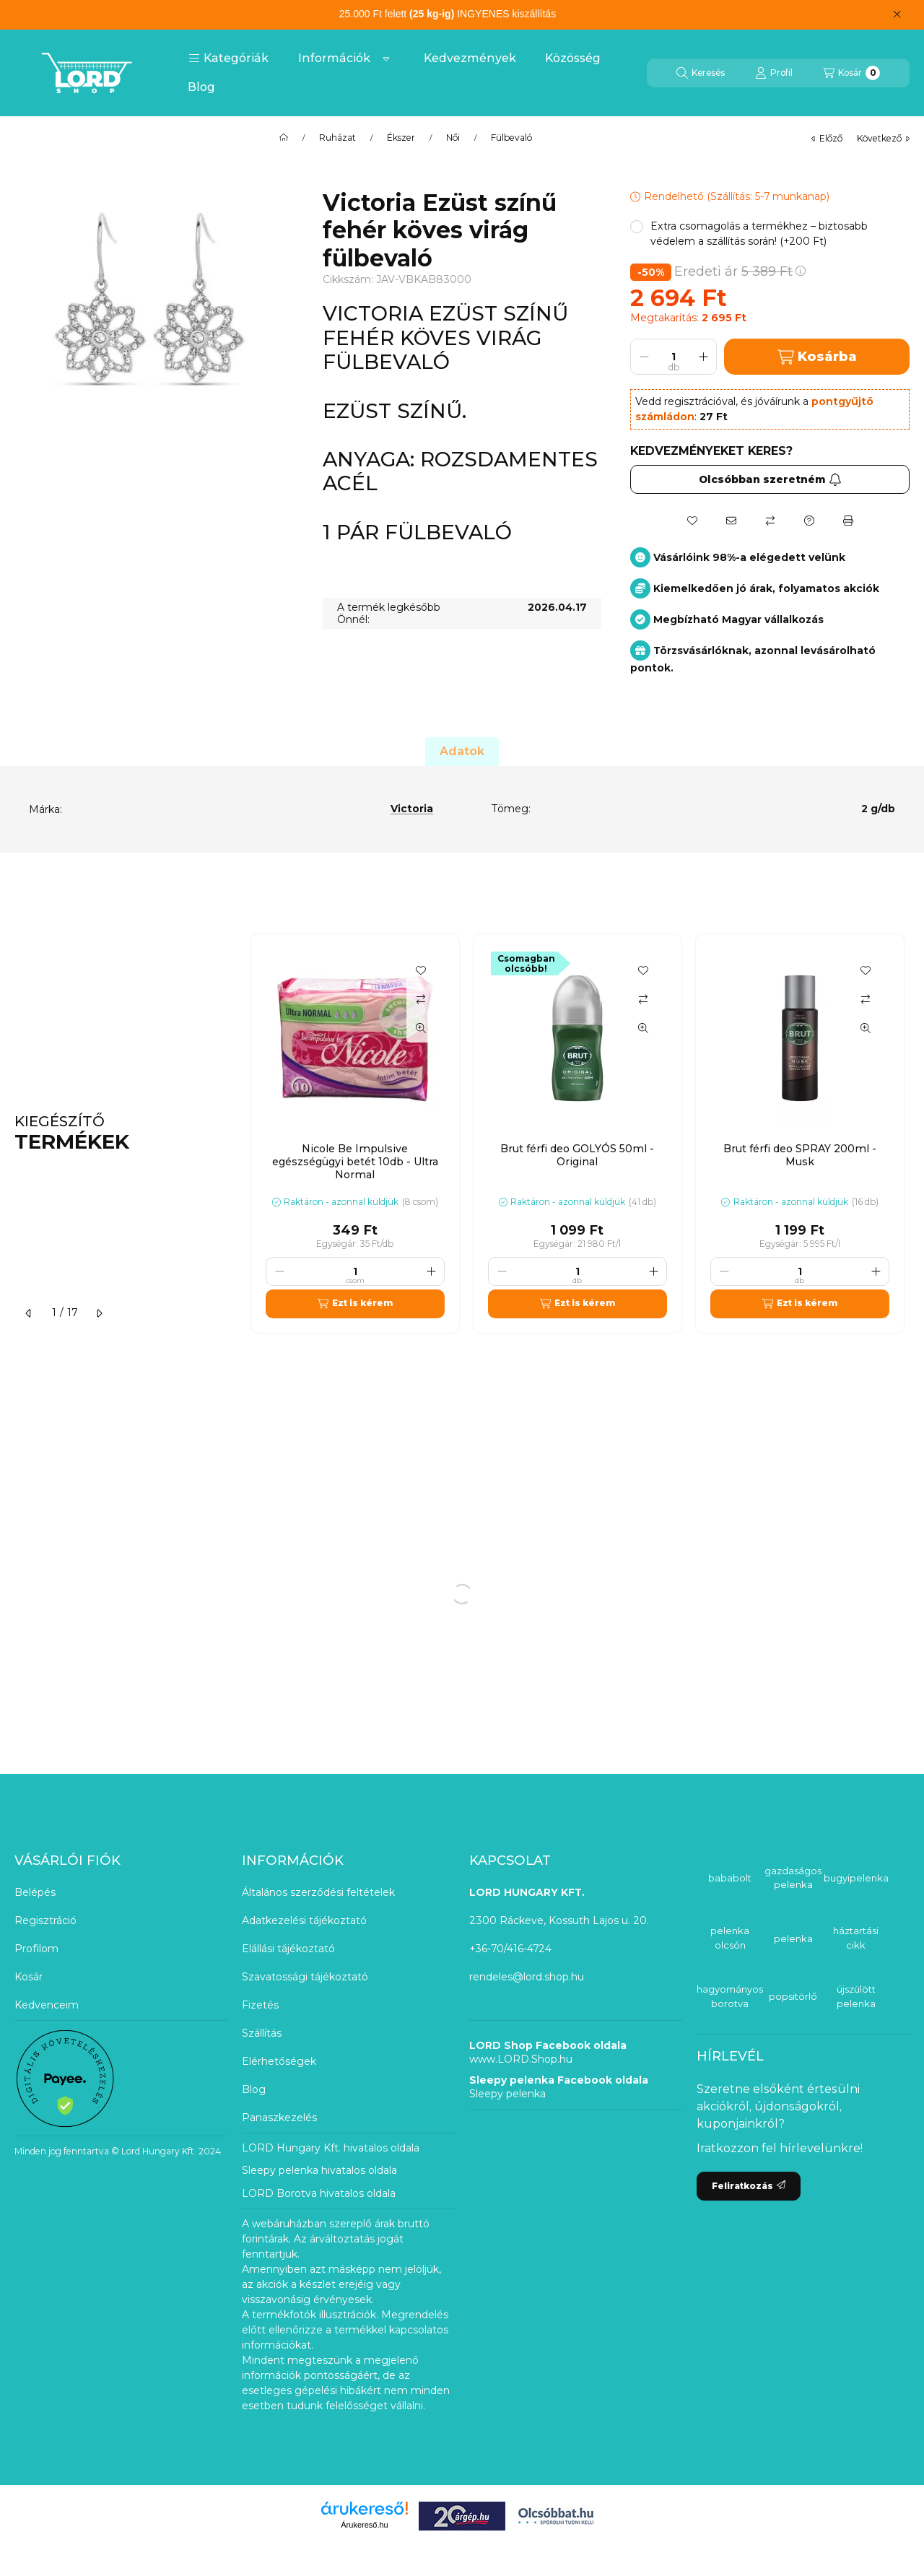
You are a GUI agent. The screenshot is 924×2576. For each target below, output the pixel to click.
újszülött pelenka (856, 1996)
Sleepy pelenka (507, 2093)
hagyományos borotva (730, 1996)
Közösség (573, 58)
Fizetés (260, 2004)
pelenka (793, 1938)
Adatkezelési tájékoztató (304, 1920)
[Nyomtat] (848, 520)
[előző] (28, 1313)
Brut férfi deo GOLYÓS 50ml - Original (577, 1155)
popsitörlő (793, 1996)
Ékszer (401, 138)
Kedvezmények (470, 58)
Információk (334, 58)
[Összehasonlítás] (770, 520)
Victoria (412, 809)
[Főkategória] (283, 138)
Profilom (36, 1948)
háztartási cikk (856, 1938)
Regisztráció (45, 1920)
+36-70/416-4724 (510, 1948)
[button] (228, 58)
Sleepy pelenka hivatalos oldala (319, 2170)
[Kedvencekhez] (692, 520)
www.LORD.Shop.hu (520, 2059)
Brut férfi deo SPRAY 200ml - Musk (799, 1155)
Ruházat (337, 138)
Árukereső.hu (364, 2524)
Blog (201, 87)
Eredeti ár (740, 271)
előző (826, 138)
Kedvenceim (46, 2004)
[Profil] (773, 72)
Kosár (28, 1976)
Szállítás (262, 2033)
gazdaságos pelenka (792, 1878)
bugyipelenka (856, 1878)
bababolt (729, 1878)
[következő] (98, 1313)
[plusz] (703, 356)
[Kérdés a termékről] (809, 520)
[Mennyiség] (673, 356)
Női (453, 138)
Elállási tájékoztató (288, 1948)
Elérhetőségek (279, 2061)
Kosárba (817, 357)
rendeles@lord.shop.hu (526, 1976)
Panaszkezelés (279, 2117)
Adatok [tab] (462, 751)
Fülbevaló (511, 138)
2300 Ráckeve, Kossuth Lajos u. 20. (559, 1920)
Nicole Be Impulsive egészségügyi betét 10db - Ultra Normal (355, 1161)
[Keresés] (700, 72)
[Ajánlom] (731, 520)
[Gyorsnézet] (420, 1028)
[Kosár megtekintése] (851, 72)
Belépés (35, 1892)
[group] (580, 1133)
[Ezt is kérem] (355, 1303)
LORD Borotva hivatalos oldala (319, 2193)
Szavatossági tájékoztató (305, 1976)
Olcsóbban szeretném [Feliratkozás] (770, 479)
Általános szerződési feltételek (318, 1892)
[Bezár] (897, 14)
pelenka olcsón (729, 1938)
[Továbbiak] (386, 58)
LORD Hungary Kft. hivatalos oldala (330, 2147)
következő (883, 138)
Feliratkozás (748, 2185)
